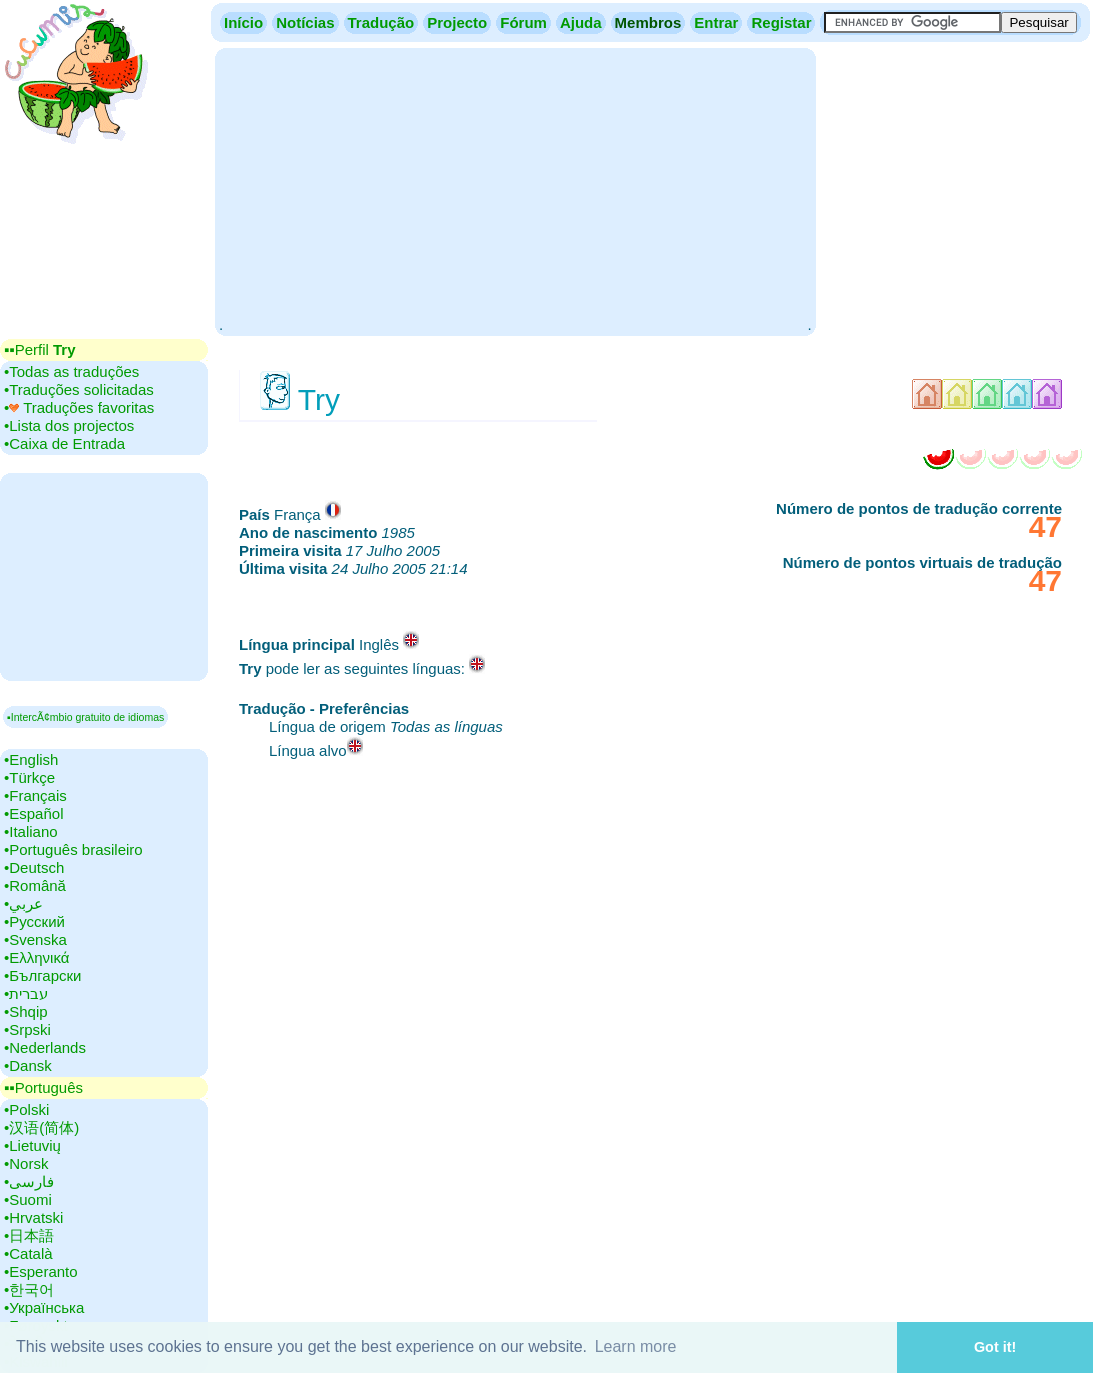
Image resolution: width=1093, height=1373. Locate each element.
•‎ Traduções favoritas (79, 407)
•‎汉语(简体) (41, 1127)
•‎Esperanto (41, 1271)
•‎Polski (26, 1109)
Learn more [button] (636, 1346)
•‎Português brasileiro (73, 849)
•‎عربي (23, 903)
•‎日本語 (29, 1235)
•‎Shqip (26, 1011)
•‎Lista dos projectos (69, 425)
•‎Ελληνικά (36, 957)
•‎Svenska (35, 939)
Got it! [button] (995, 1347)
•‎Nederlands (45, 1047)
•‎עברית (26, 993)
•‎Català (28, 1253)
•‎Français (35, 795)
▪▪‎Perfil (40, 349)
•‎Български (43, 975)
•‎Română (35, 885)
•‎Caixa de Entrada (64, 443)
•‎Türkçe (29, 777)
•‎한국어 (29, 1289)
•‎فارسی (29, 1181)
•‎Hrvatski (33, 1217)
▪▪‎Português (43, 1087)
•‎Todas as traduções (71, 371)
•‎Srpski (27, 1029)
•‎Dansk (28, 1065)
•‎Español (33, 813)
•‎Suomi (28, 1199)
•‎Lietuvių (32, 1145)
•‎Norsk (26, 1163)
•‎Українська (44, 1307)
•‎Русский (34, 921)
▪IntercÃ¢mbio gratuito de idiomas (85, 717)
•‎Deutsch (34, 867)
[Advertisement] (515, 190)
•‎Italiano (31, 831)
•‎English (31, 759)
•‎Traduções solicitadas (79, 389)
